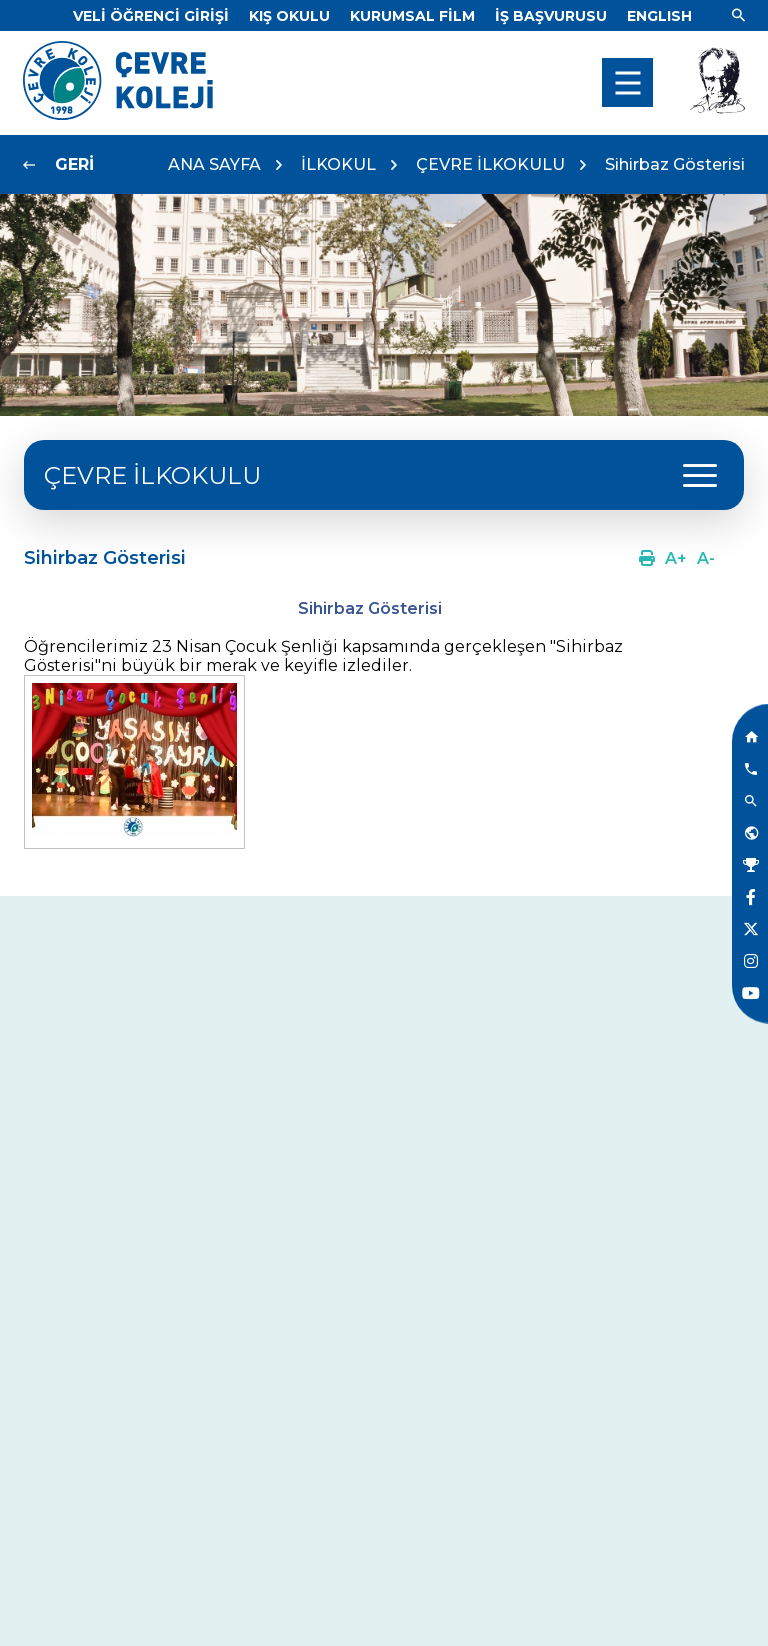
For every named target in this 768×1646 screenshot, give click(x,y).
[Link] (151, 16)
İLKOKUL (338, 164)
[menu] (627, 82)
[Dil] (659, 16)
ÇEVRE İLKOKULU (490, 164)
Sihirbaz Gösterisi (675, 164)
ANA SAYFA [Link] (214, 164)
